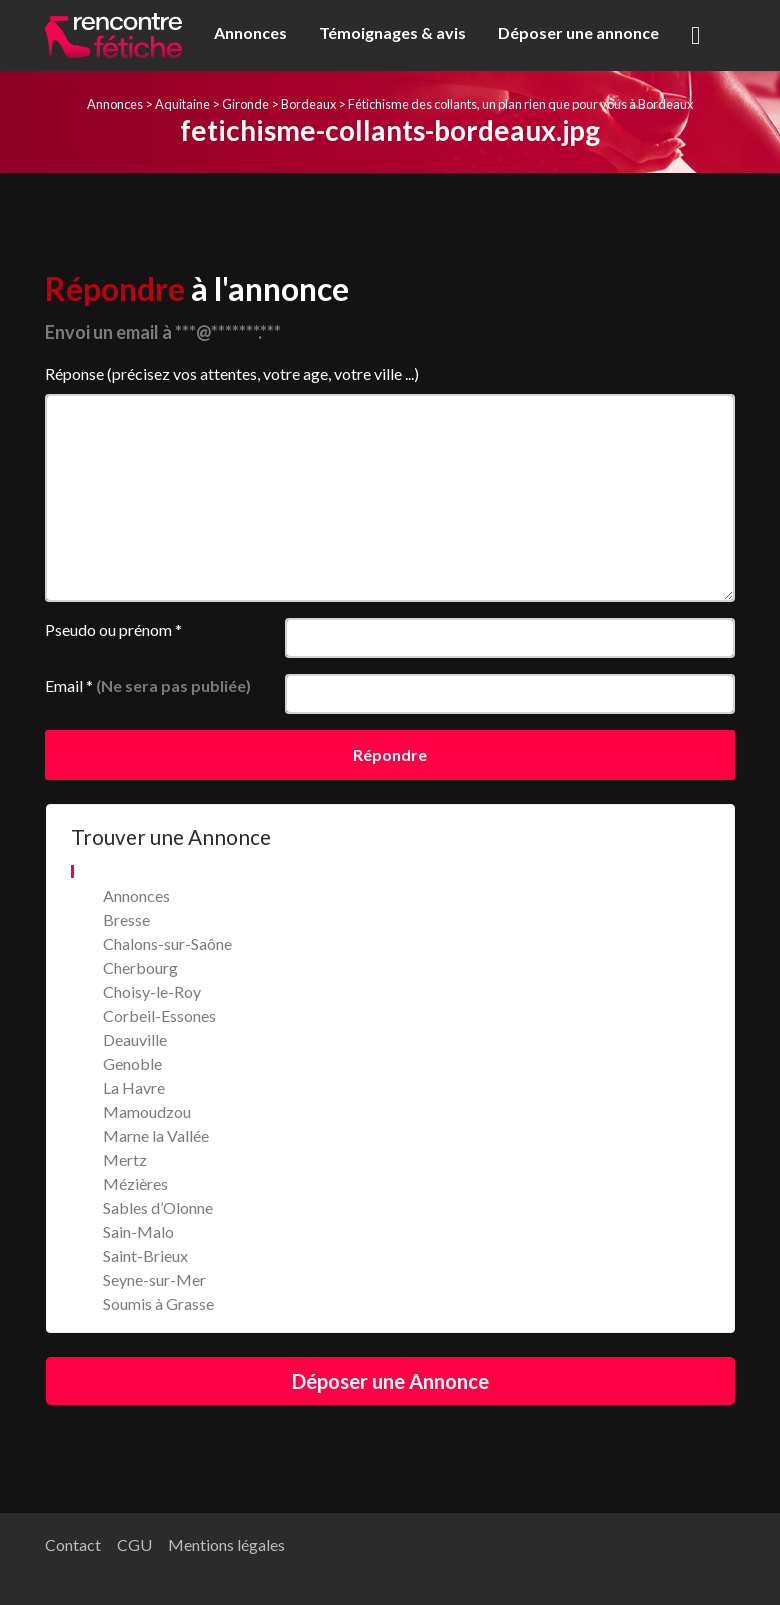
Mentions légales (226, 1544)
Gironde (245, 104)
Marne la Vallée (156, 1135)
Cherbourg (140, 967)
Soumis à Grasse (158, 1303)
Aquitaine (182, 104)
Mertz (125, 1159)
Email (148, 685)
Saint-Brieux (145, 1255)
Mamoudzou (147, 1111)
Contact (73, 1544)
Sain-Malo (138, 1231)
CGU (134, 1544)
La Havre (134, 1087)
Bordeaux (308, 104)
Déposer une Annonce (390, 1381)
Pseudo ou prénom (113, 629)
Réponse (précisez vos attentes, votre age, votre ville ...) (232, 373)
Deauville (135, 1039)
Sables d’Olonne (158, 1207)
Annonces (250, 32)
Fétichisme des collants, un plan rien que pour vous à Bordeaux (520, 104)
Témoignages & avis (392, 32)
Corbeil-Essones (159, 1015)
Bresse (126, 919)
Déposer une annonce (578, 32)
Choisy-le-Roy (152, 991)
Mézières (135, 1183)
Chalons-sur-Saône (167, 943)
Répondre (390, 754)
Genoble (132, 1063)
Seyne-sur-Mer (154, 1279)
